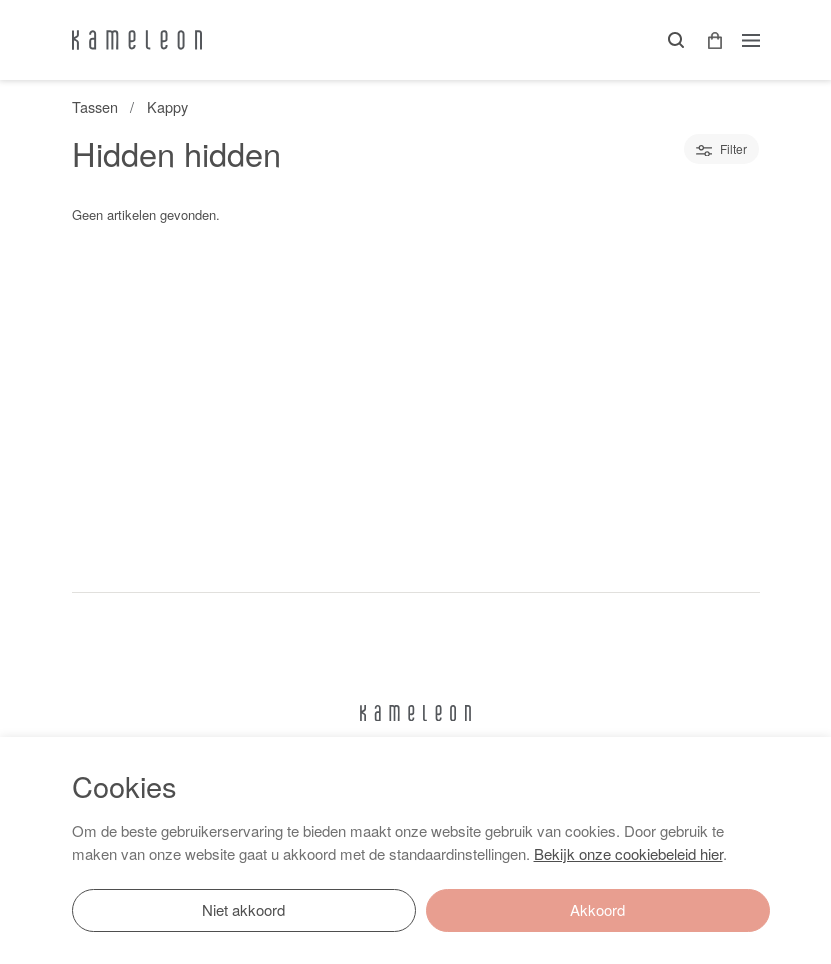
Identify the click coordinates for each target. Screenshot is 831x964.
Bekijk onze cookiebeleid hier (628, 853)
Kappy (167, 106)
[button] (708, 40)
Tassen (95, 106)
